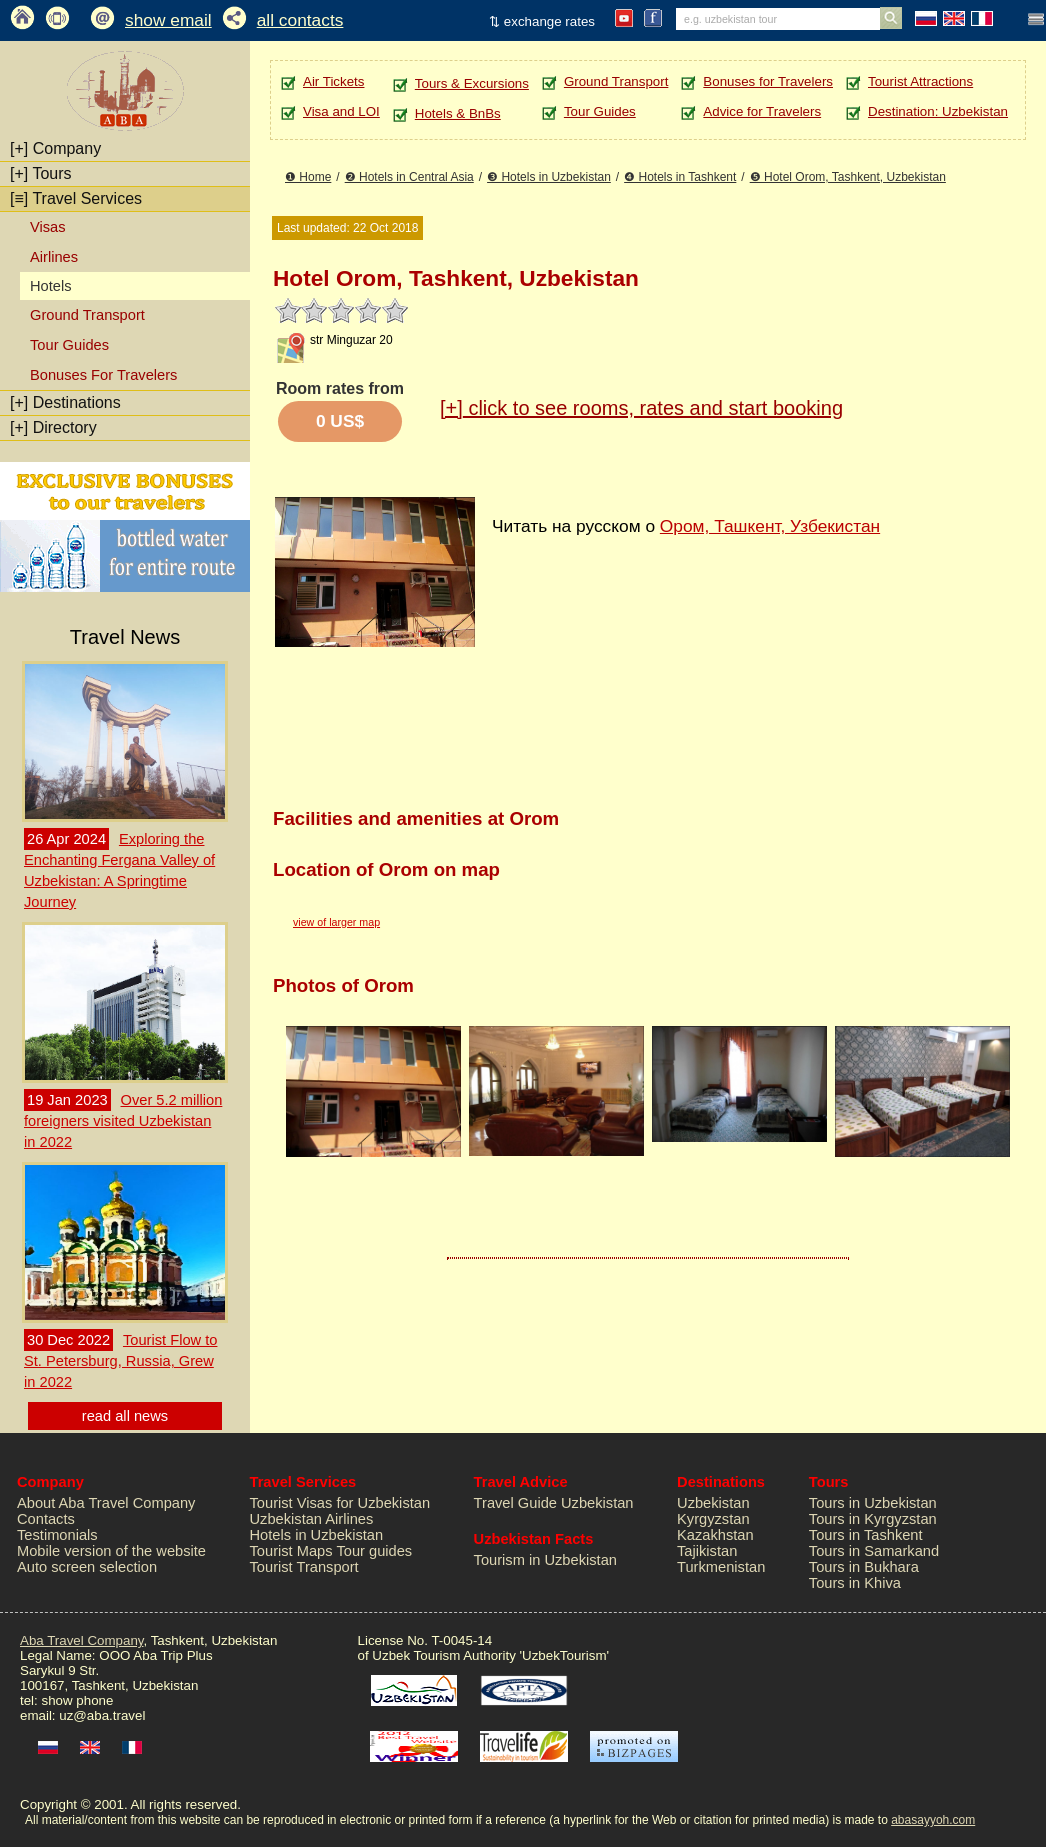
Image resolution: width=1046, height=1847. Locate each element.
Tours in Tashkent (866, 1535)
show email (168, 20)
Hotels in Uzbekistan (317, 1535)
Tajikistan (707, 1551)
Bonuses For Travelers (103, 375)
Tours (41, 173)
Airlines (54, 257)
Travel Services (76, 198)
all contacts (300, 20)
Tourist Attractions (920, 81)
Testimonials (57, 1535)
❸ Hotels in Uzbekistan (549, 177)
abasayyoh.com (933, 1820)
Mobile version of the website (111, 1551)
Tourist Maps (291, 1551)
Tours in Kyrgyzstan (873, 1519)
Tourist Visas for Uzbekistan (340, 1503)
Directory (53, 427)
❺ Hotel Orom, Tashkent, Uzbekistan (848, 177)
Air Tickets (333, 81)
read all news (125, 1416)
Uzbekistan (713, 1503)
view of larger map (336, 922)
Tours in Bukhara (864, 1567)
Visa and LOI (341, 111)
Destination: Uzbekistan (938, 111)
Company (55, 148)
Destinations (65, 402)
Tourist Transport (304, 1567)
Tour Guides (69, 345)
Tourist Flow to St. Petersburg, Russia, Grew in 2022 (120, 1361)
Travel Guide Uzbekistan (554, 1503)
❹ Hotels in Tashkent (680, 177)
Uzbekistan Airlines (312, 1519)
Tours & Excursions (472, 83)
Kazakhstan (715, 1535)
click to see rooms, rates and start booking (641, 408)
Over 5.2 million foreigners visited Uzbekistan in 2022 (123, 1121)
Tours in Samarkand (874, 1551)
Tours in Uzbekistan (873, 1503)
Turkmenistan (721, 1567)
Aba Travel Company (81, 1640)
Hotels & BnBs (458, 113)
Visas (48, 227)
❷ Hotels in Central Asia (409, 177)
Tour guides (374, 1551)
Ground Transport (87, 315)
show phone (77, 1700)
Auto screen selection (87, 1567)
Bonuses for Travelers (768, 81)
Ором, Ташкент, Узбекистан (770, 526)
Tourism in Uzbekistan (545, 1560)
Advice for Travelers (762, 111)
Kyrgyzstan (713, 1519)
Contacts (46, 1519)
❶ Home (308, 177)
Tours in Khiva (855, 1583)
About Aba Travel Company (106, 1503)
